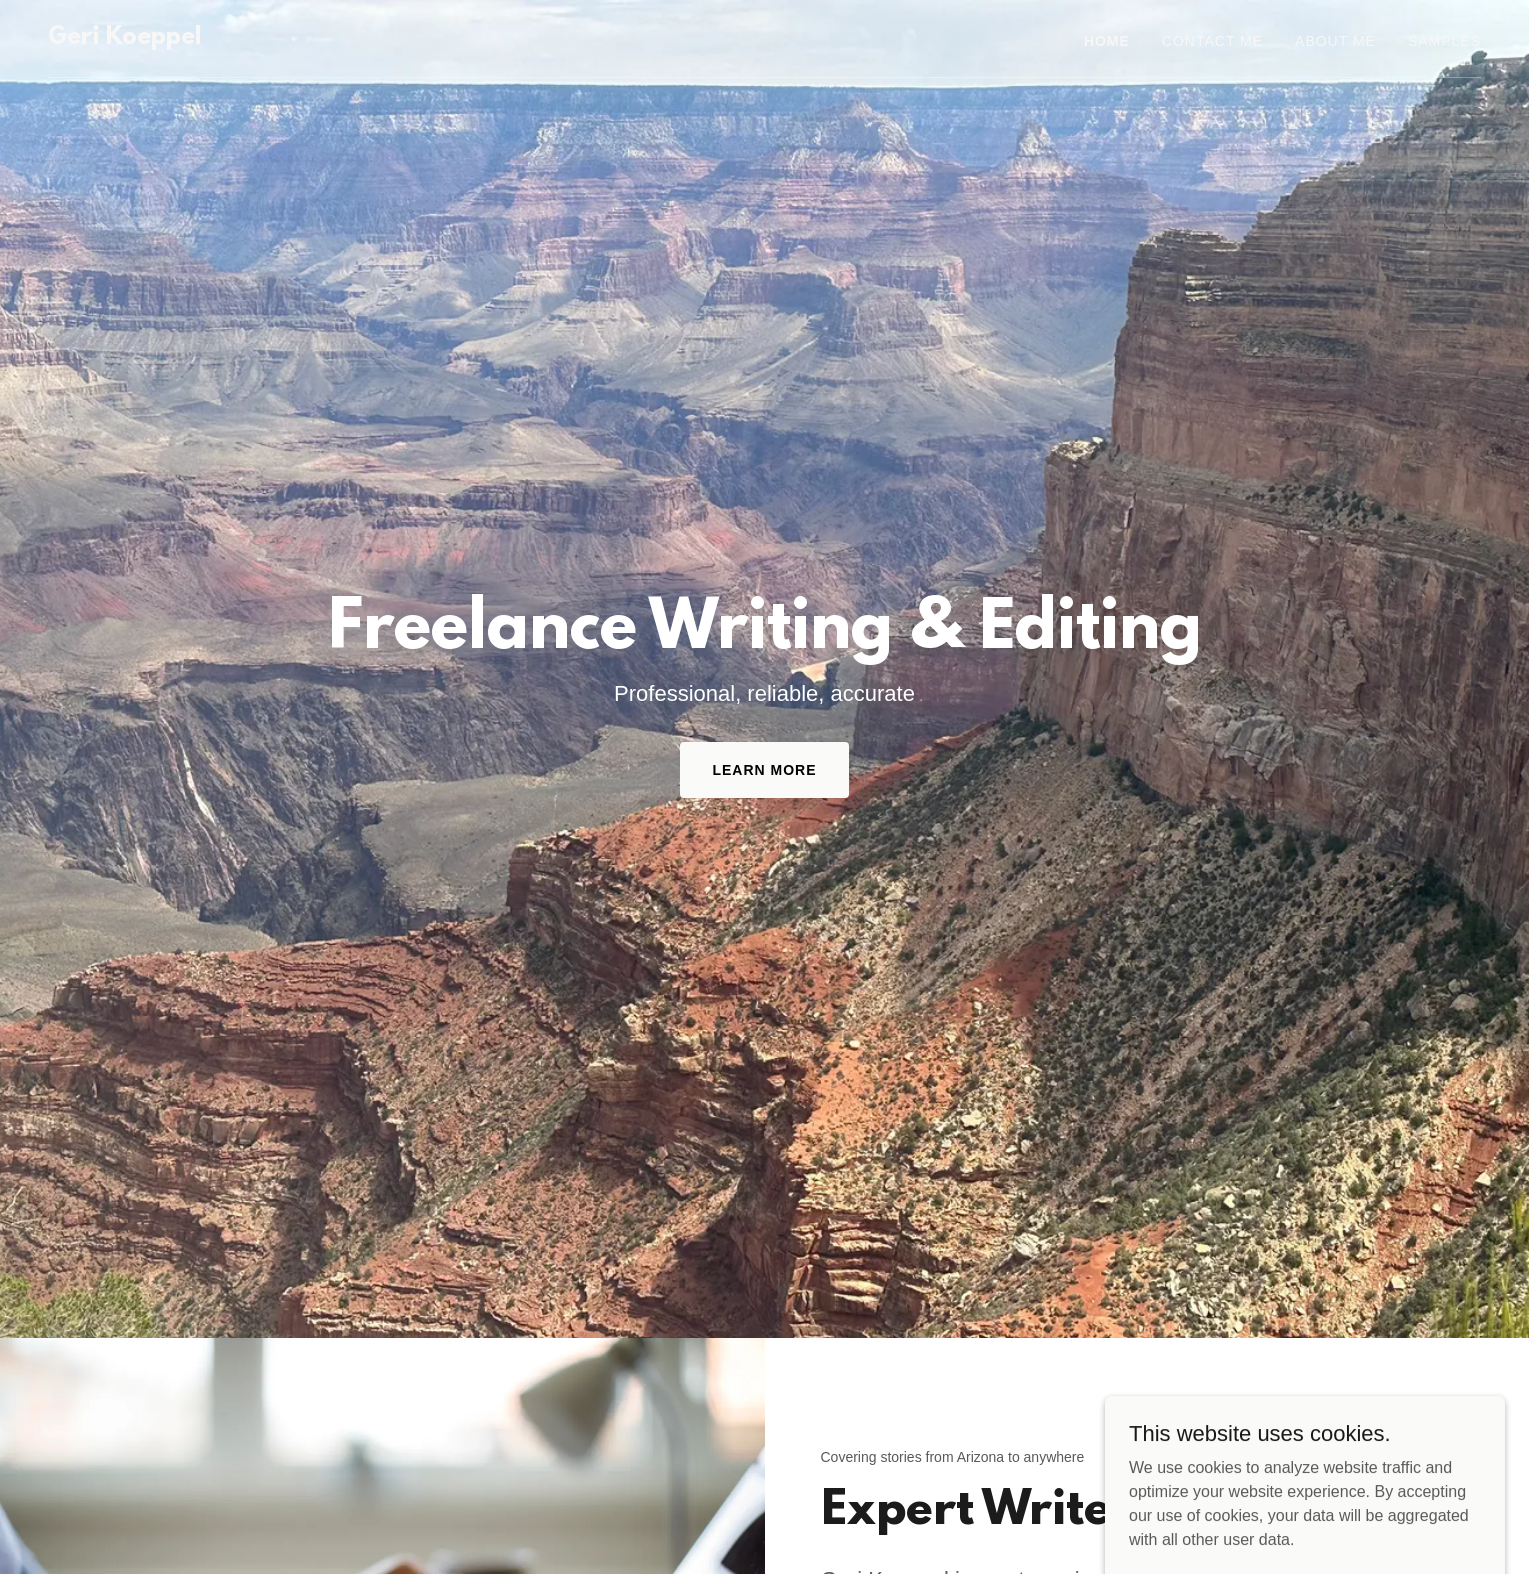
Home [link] (1107, 41)
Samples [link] (1444, 41)
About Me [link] (1335, 41)
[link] (124, 38)
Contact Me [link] (1212, 41)
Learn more (764, 770)
